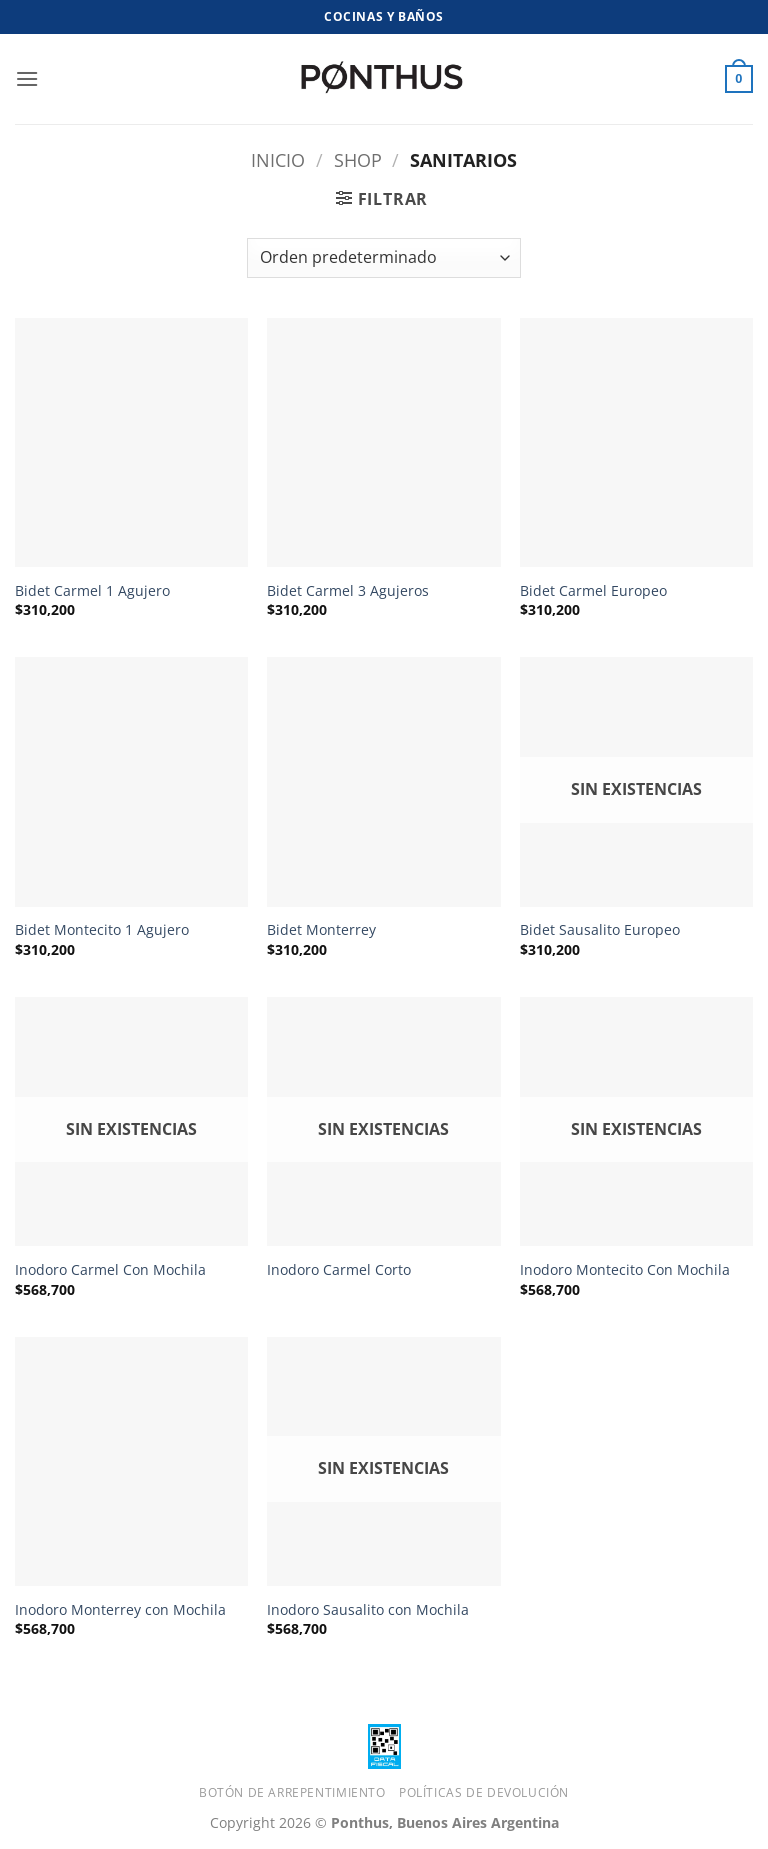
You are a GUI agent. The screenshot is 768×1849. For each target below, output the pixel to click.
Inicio (278, 159)
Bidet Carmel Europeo (593, 591)
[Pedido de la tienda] (383, 258)
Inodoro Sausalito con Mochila (368, 1610)
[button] (27, 78)
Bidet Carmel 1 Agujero (92, 591)
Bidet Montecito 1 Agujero (102, 930)
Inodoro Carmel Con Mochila (110, 1270)
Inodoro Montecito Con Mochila (625, 1270)
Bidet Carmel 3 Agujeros (348, 591)
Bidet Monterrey (321, 930)
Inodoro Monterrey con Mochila (120, 1610)
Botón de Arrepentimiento (292, 1792)
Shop (358, 159)
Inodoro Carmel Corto (339, 1270)
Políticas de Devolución (484, 1792)
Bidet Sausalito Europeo (600, 930)
